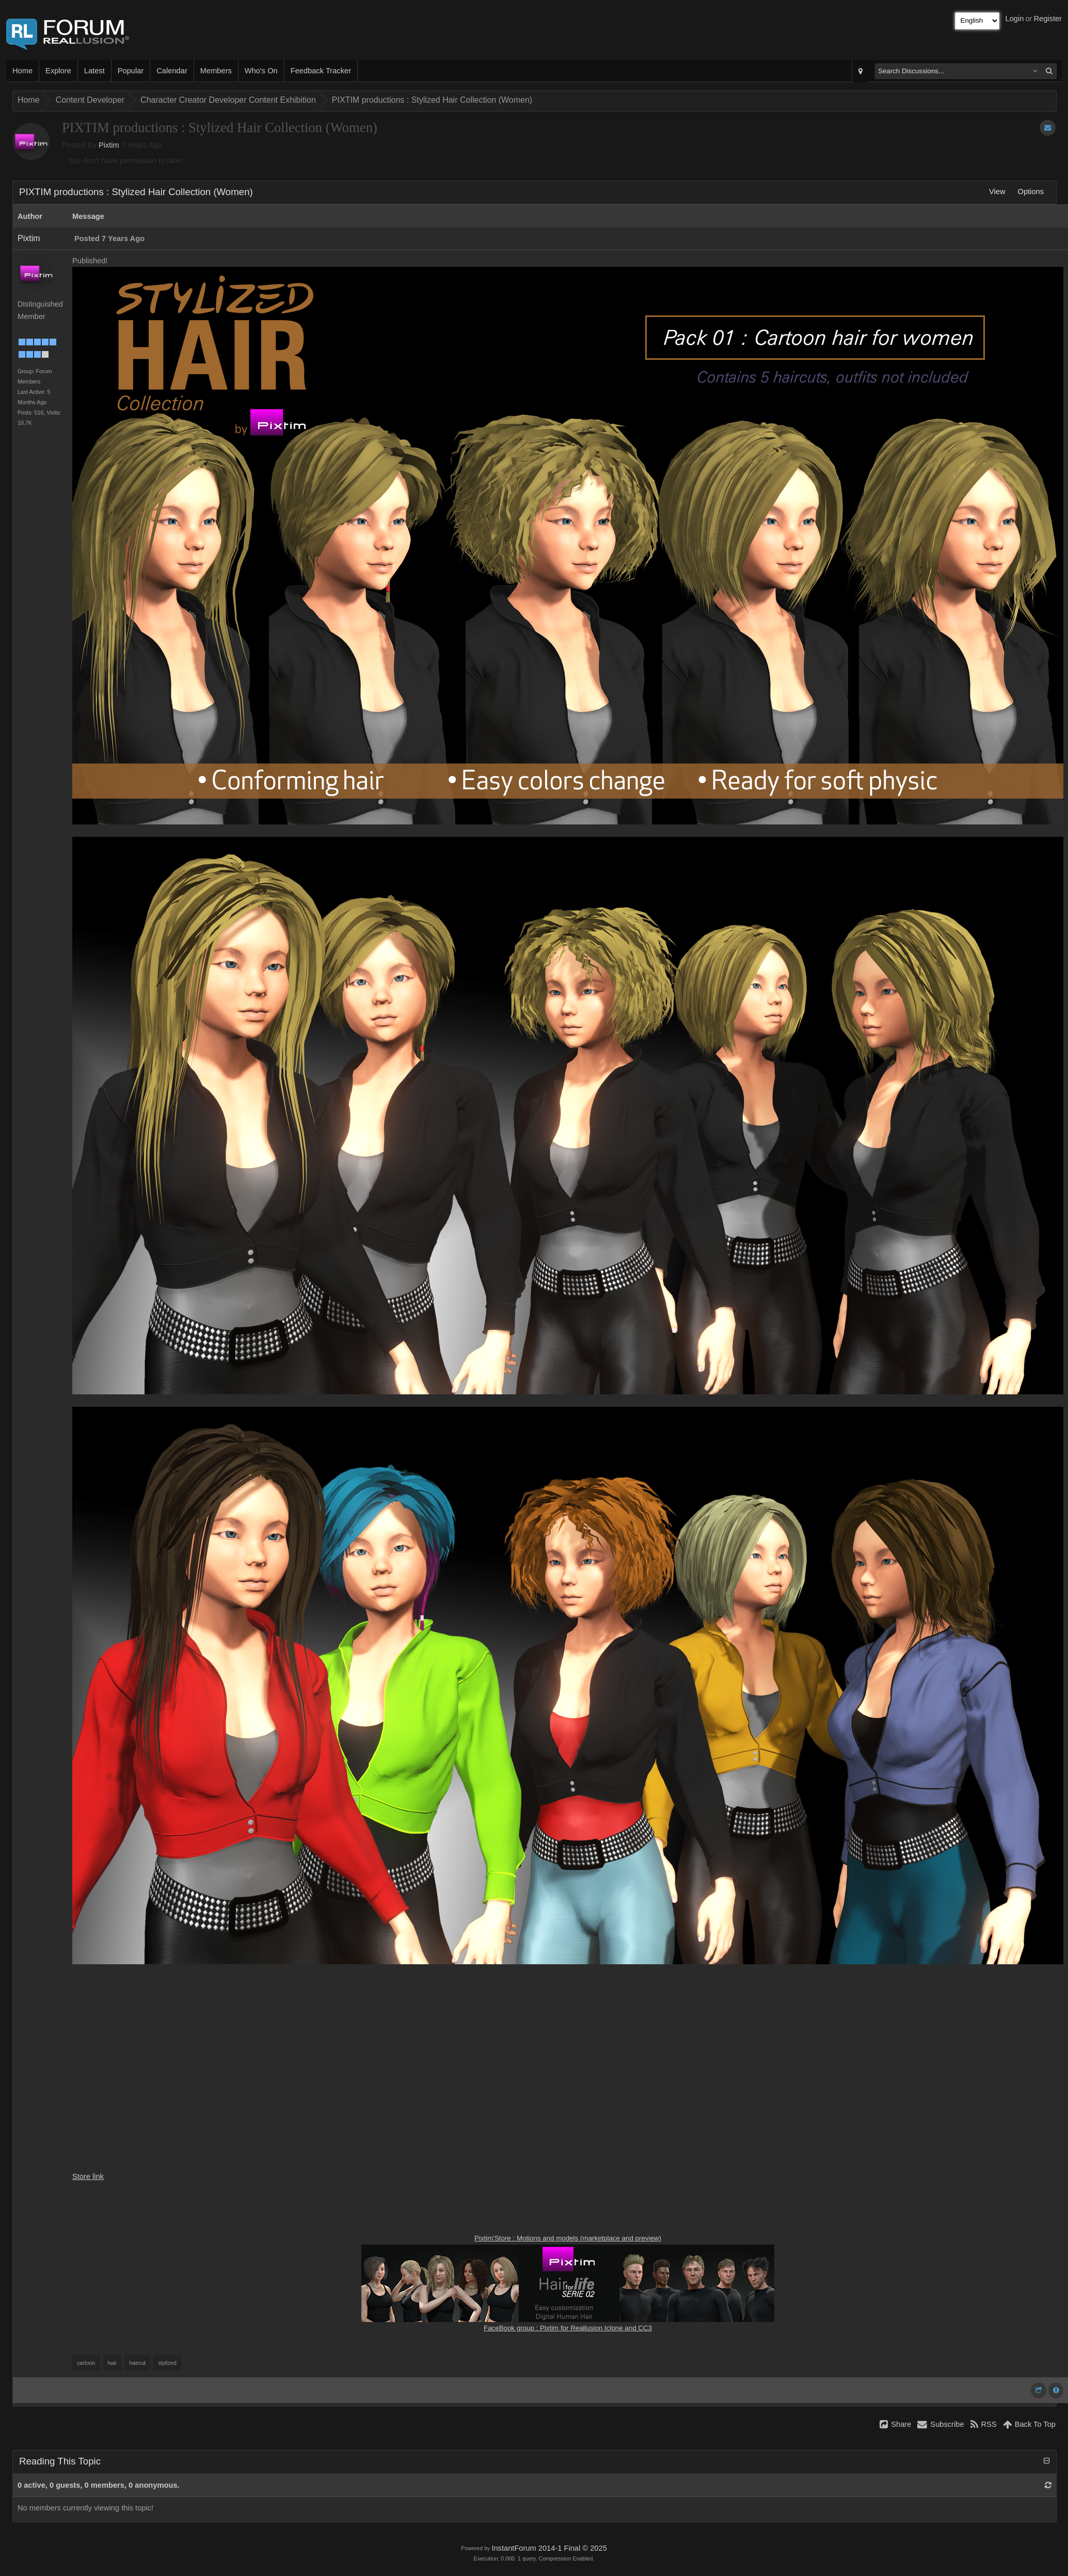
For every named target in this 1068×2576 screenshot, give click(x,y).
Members (216, 71)
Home (22, 71)
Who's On (261, 71)
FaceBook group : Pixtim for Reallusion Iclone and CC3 (568, 2328)
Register (1047, 18)
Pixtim (109, 145)
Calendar (171, 71)
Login (1015, 18)
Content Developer (90, 100)
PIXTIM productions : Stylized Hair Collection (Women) (432, 100)
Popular (130, 71)
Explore (58, 71)
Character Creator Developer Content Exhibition (228, 100)
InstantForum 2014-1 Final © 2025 (549, 2548)
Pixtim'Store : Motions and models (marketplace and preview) (567, 2238)
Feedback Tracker (320, 71)
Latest (94, 71)
